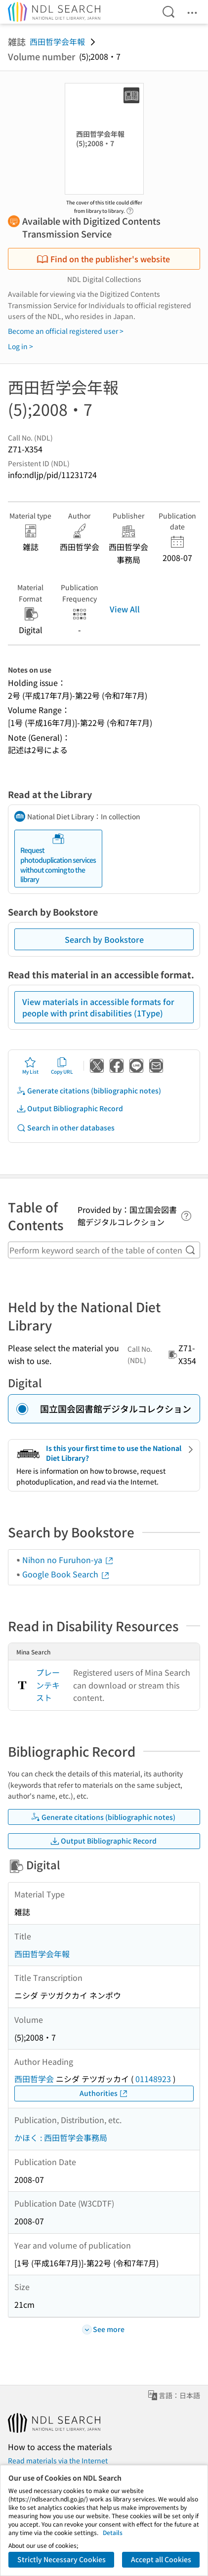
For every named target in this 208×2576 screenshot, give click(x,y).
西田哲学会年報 (57, 41)
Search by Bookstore (104, 939)
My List (30, 1065)
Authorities (104, 2093)
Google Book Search (66, 1574)
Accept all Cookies (161, 2559)
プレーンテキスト (48, 1684)
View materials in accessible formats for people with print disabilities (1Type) (98, 1007)
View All (125, 609)
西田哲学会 (34, 2079)
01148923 (153, 2079)
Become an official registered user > (66, 331)
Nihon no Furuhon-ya (68, 1560)
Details (113, 2532)
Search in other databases (65, 1128)
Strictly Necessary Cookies (61, 2559)
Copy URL (62, 1065)
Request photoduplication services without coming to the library (58, 858)
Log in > (20, 346)
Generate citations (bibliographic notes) (88, 1091)
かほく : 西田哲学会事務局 (60, 2137)
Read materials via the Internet (58, 2460)
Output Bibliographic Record (69, 1108)
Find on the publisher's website (103, 259)
